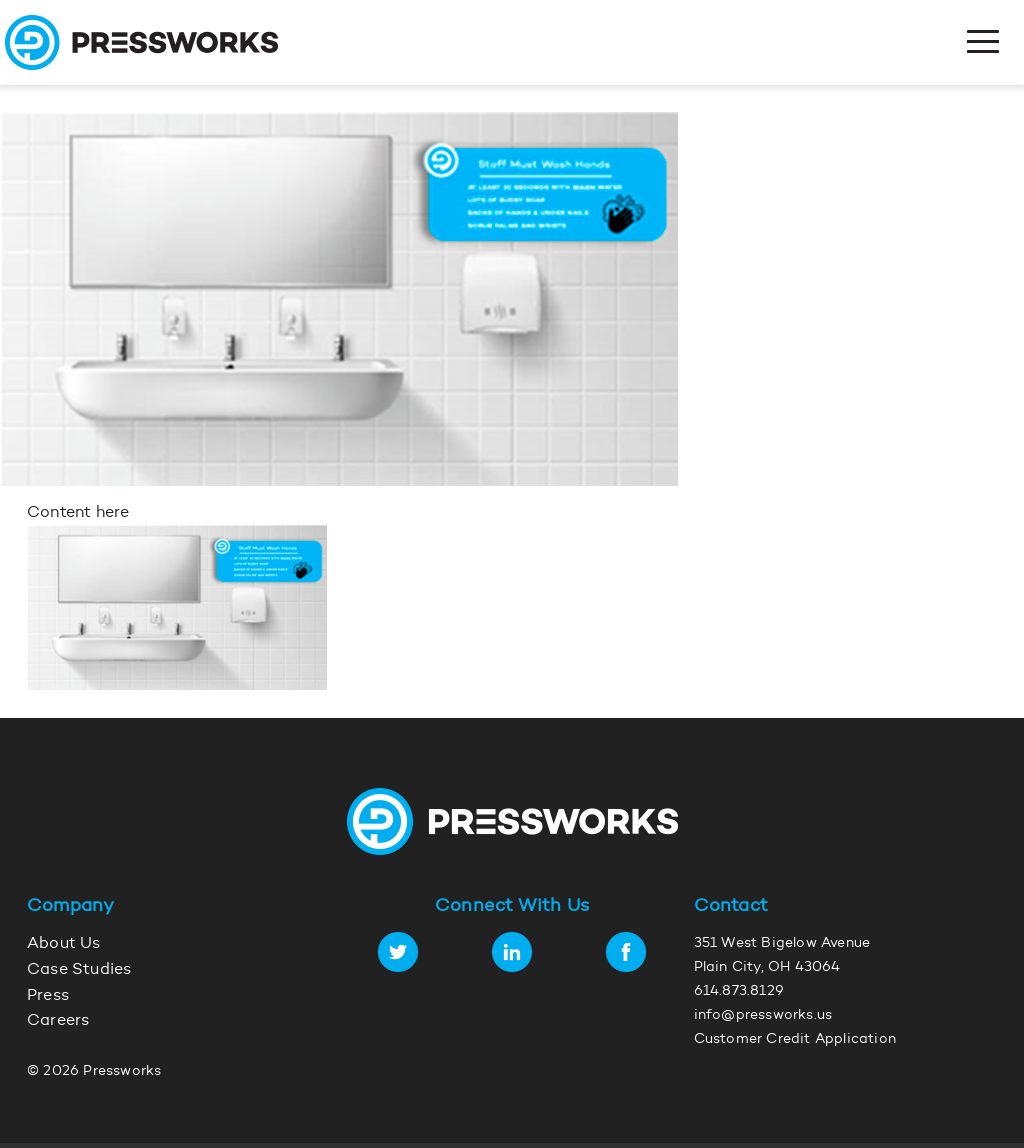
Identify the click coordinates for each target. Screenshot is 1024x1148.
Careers (58, 1021)
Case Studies (79, 970)
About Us (64, 944)
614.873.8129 (739, 992)
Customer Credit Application (795, 1040)
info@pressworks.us (763, 1016)
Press (48, 996)
